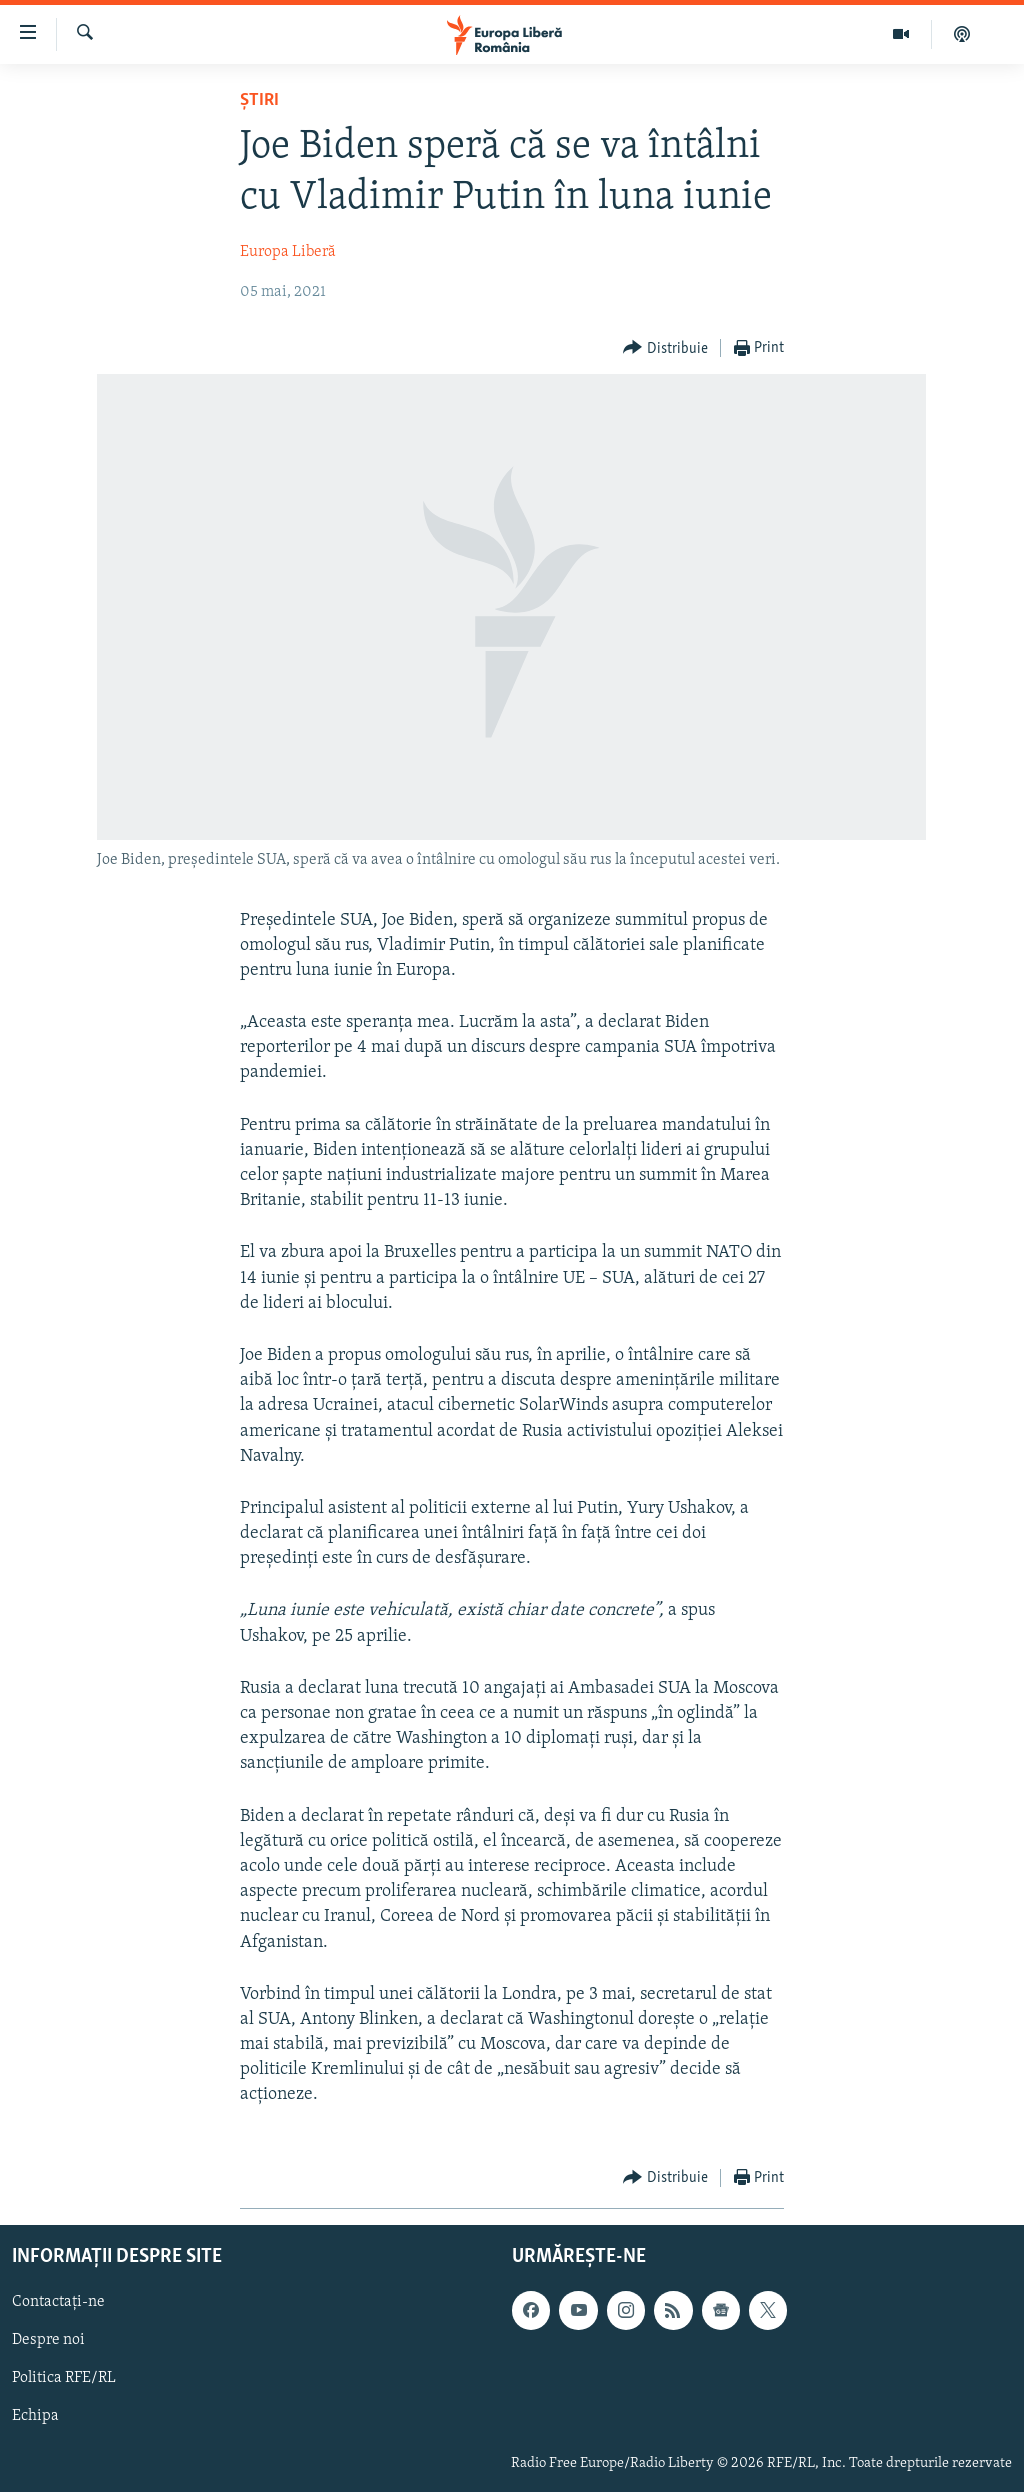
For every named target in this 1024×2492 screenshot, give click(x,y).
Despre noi (48, 2340)
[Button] (665, 348)
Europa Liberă (288, 252)
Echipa (35, 2416)
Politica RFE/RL (64, 2378)
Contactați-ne (58, 2302)
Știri (259, 100)
